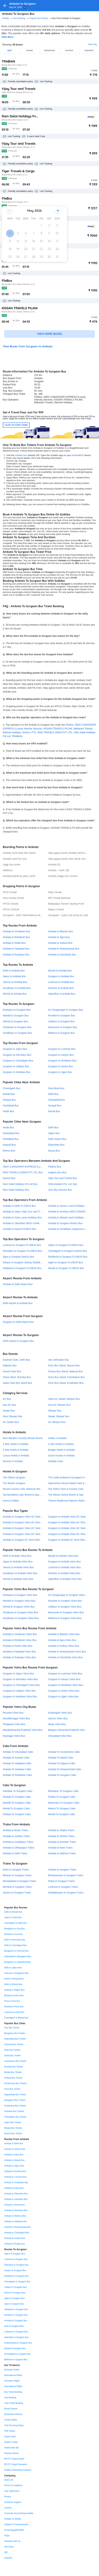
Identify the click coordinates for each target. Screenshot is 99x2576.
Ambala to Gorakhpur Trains (18, 1841)
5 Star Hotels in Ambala (15, 1449)
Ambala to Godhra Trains (16, 1836)
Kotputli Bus (9, 1144)
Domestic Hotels (11, 2369)
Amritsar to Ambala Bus (61, 988)
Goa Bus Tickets (11, 2027)
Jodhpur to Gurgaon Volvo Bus (64, 1606)
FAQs (6, 2535)
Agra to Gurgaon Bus (14, 2304)
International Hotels (13, 2375)
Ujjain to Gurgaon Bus (14, 2298)
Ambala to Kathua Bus (60, 942)
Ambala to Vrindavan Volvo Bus (20, 1634)
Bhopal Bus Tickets (13, 2128)
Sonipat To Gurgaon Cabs (17, 1796)
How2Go (8, 2558)
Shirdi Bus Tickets (12, 2055)
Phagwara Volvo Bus (14, 1724)
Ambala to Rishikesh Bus (16, 937)
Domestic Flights (12, 2381)
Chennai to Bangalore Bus (16, 1973)
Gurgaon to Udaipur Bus (16, 1066)
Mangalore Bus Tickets (14, 2100)
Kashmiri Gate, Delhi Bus (16, 1359)
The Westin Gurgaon (14, 1483)
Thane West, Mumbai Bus (17, 1377)
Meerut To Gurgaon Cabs (61, 1808)
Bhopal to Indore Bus (14, 1995)
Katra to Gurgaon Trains (16, 1869)
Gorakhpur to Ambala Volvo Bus (20, 1573)
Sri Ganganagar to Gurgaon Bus (65, 1009)
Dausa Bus (54, 1150)
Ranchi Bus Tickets (13, 2133)
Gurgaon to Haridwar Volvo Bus (20, 1696)
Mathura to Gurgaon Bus (61, 1033)
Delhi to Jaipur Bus (13, 1967)
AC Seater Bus (11, 1422)
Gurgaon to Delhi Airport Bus (18, 1322)
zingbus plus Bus (57, 1172)
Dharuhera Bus (56, 1144)
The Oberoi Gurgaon (14, 1477)
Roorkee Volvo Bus (13, 1712)
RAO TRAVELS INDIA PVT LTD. (55, 732)
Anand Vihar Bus (12, 1371)
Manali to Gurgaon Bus (15, 2348)
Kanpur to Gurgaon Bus (15, 2270)
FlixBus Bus (54, 1166)
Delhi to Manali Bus (13, 1912)
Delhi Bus (53, 1094)
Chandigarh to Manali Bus (16, 2018)
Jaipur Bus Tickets (12, 2122)
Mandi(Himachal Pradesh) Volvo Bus (23, 1730)
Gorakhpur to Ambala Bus (17, 988)
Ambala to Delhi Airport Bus (18, 1284)
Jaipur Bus (54, 1133)
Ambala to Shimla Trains (61, 1836)
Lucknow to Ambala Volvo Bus (64, 1567)
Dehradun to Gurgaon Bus (16, 2265)
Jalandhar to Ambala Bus (61, 993)
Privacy (7, 2496)
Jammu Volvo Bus (58, 1718)
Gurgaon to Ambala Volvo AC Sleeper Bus (71, 1534)
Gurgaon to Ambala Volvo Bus (64, 1561)
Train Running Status (14, 2425)
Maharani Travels (83, 728)
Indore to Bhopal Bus (14, 1979)
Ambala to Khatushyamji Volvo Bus (67, 1651)
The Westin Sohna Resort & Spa (65, 1494)
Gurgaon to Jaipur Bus (15, 1049)
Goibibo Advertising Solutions (17, 2470)
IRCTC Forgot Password (15, 2464)
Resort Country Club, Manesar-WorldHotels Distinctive (32, 1489)
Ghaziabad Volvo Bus (59, 1735)
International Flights (13, 2386)
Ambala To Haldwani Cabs (17, 1763)
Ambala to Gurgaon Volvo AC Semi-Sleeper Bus (29, 1522)
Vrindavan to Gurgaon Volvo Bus (20, 1612)
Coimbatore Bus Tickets (15, 2061)
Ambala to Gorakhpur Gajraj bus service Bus (72, 1229)
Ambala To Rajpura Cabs (61, 1763)
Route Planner (11, 2408)
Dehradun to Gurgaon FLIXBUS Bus (22, 1251)
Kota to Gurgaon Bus (14, 2326)
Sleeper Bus (54, 1410)
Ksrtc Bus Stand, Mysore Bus (64, 1365)
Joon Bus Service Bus (60, 1189)
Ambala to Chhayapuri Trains (18, 1847)
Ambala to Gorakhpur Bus (16, 2182)
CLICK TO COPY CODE (16, 425)
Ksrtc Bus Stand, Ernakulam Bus (65, 1383)
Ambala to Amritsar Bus (15, 2171)
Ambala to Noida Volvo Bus (17, 1645)
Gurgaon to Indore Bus (60, 1066)
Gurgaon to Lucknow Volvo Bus (65, 1673)
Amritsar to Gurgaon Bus (15, 2320)
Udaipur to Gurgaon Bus (15, 2287)
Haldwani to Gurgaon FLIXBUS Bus (22, 1268)
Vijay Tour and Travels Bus (62, 1178)
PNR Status (9, 2431)
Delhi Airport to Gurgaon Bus (18, 1341)
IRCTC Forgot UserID (14, 2459)
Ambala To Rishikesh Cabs (17, 1775)
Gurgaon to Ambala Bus (61, 976)
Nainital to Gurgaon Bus (16, 1015)
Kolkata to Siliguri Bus (14, 1990)
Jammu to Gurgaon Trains (17, 1892)
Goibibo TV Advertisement (16, 2524)
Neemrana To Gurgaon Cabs (63, 1802)
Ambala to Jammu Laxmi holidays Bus (68, 1205)
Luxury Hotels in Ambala (16, 1455)
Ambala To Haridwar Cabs (17, 1769)
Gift (5, 2552)
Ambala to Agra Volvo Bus (62, 1640)
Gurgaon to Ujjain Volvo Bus (63, 1696)
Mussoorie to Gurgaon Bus (62, 1027)
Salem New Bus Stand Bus (17, 1383)
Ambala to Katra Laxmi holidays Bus (22, 1217)
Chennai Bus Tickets (13, 2044)
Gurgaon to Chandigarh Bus (18, 1060)
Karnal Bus (54, 1111)
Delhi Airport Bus (57, 1139)
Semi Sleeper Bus (12, 1416)
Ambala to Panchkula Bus (62, 954)
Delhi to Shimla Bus (13, 1984)
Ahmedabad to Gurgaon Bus (17, 2354)
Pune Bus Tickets (12, 2089)
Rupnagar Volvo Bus (14, 1735)
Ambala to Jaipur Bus (14, 2166)
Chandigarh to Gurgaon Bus (17, 2281)
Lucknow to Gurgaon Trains (63, 1886)
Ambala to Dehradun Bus (16, 2210)
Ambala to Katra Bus (13, 2154)
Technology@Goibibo (14, 2530)
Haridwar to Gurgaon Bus (16, 2315)
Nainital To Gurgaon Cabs (17, 1802)
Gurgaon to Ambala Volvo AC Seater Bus (70, 1528)
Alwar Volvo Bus (57, 1724)
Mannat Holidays (12, 732)
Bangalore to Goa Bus (14, 1928)
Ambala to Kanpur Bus (14, 2238)
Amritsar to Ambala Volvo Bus (64, 1573)
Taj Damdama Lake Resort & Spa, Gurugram (27, 1494)
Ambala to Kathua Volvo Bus (63, 1645)
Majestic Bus (10, 1365)
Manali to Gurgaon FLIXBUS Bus (66, 1268)
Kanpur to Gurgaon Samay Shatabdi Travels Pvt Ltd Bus (33, 1262)
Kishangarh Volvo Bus (60, 1712)
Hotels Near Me (11, 2447)
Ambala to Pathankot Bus (16, 2193)
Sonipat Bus (54, 1105)
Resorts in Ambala (13, 1461)
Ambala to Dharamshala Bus (17, 2227)
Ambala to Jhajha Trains (61, 1830)
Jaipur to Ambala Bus (14, 976)
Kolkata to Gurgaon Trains (62, 1869)
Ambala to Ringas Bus (14, 2244)
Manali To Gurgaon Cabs (61, 1814)
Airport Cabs (10, 2436)
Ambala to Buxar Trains (15, 1830)
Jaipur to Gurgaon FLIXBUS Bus (65, 1245)
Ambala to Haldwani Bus (15, 2221)
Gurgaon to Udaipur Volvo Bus (19, 1690)
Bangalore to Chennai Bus (16, 1951)
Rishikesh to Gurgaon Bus (16, 2276)
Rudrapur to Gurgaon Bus (17, 1009)
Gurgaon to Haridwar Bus (16, 1072)
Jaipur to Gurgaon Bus (14, 2253)
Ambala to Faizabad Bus (16, 948)
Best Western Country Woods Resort (23, 1438)
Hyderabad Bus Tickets (15, 2039)
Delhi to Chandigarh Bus (15, 1945)
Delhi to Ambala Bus (14, 970)
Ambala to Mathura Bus (15, 2216)
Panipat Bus (9, 1099)
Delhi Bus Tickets (12, 2050)
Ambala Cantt (55, 1461)
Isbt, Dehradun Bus (58, 1359)
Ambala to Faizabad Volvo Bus (19, 1651)
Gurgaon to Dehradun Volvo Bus (20, 1679)
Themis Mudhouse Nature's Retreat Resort (71, 1500)
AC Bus (7, 1399)
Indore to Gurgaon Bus (14, 2292)
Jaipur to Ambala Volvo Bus (17, 1561)
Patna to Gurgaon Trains (61, 1881)
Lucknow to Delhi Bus (14, 2012)
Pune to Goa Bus (12, 2001)
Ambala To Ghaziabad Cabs (18, 1751)
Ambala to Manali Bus (14, 2160)
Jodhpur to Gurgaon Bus (61, 1021)
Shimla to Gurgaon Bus (15, 1021)
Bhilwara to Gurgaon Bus (15, 2359)
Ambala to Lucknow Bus (15, 2177)
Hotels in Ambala (57, 1438)
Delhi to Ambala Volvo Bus (17, 1555)
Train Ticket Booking (13, 2403)
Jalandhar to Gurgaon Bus (16, 2337)
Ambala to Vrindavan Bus (16, 931)
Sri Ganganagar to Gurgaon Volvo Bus (69, 1595)
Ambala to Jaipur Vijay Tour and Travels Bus (27, 1211)
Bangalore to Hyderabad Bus (17, 1962)
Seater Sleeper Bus (58, 1416)
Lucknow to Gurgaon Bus (16, 2259)
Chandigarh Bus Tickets (15, 2117)
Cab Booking (10, 2397)
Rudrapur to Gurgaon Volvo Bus (20, 1595)
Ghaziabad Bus (56, 1099)
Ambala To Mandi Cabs (60, 1757)
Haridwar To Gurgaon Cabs (17, 1791)
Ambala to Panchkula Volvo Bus (65, 1657)
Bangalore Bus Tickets (14, 2033)
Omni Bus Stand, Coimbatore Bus (66, 1377)
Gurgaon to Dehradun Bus (17, 1054)
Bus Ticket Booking (13, 2392)
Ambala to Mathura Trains (62, 1853)
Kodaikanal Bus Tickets (15, 2105)
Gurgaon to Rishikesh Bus (62, 1060)
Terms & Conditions (13, 2485)
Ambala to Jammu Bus (14, 2149)
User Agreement (11, 2491)
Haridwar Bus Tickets (14, 2111)
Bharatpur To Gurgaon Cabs (63, 1791)
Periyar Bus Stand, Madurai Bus (65, 1371)
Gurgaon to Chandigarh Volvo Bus (21, 1685)
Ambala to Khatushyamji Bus (63, 948)
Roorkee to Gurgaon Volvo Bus (65, 1600)
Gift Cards (9, 2547)
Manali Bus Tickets (13, 2072)
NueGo (26, 732)
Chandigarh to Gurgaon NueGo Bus (67, 1251)
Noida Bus (8, 1111)
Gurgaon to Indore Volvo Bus (63, 1690)
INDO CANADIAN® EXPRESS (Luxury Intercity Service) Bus (36, 1166)
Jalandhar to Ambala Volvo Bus (65, 1579)
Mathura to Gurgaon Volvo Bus (64, 1618)
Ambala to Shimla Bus (14, 2205)
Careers (8, 2508)
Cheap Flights (10, 2420)
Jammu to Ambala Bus (15, 982)
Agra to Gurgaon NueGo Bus (18, 1256)
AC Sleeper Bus (57, 1422)
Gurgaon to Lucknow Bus (61, 1049)
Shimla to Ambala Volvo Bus (18, 1579)
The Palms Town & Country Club (65, 1489)
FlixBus (70, 724)
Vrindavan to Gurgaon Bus (17, 1027)
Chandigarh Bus (11, 1088)
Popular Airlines (11, 2453)
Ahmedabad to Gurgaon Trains (19, 1881)
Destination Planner (13, 2414)
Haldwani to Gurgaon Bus (16, 2309)
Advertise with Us (12, 2541)
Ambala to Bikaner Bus (60, 931)
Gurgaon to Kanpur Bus (61, 1054)
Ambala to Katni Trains (60, 1847)
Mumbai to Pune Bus (14, 2006)
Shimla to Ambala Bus (15, 993)
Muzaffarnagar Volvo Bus (16, 1718)
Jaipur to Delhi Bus (13, 1917)
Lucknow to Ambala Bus (61, 982)
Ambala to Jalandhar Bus (16, 2199)
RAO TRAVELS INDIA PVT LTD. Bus (23, 1172)
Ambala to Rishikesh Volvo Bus (20, 1640)
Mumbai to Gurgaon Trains (17, 1886)
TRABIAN (17, 736)
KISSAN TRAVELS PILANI (57, 728)
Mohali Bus (9, 1094)
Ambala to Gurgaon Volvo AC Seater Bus (25, 1528)
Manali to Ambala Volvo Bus (63, 1555)
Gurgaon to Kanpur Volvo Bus (64, 1679)
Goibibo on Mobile (12, 2519)
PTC (33, 732)
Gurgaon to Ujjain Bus (60, 1072)
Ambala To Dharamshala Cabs (64, 1769)
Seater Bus (9, 1410)
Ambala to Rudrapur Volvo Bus (19, 1657)
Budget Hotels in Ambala (61, 1449)
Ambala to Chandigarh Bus (16, 2232)
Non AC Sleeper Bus (59, 1404)
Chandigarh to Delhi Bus (15, 1923)
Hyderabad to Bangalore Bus (17, 1956)
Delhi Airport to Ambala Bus (17, 1303)
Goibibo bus (21, 455)
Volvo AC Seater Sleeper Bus (64, 1399)
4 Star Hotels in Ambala (61, 1444)
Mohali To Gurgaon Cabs (16, 1808)
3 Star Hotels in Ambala (15, 1444)
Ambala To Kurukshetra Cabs (64, 1751)
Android (75, 455)
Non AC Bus (9, 1404)
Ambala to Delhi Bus (13, 2143)
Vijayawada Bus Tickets (15, 2094)
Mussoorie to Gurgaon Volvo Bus (66, 1612)
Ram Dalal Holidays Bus (16, 1189)
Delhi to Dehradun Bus (14, 1940)
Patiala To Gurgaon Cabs (61, 1796)
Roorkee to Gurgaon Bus (61, 1015)
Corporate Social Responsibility (18, 2513)
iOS (82, 455)
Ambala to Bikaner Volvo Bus (64, 1634)
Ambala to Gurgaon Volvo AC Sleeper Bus (25, 1534)
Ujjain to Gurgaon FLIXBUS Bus (65, 1262)
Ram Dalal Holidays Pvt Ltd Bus (20, 1184)
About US (8, 2480)
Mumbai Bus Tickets (13, 2066)
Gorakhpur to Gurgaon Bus (17, 1033)
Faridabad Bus (11, 1105)
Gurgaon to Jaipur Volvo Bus (18, 1673)
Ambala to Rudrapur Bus (16, 954)
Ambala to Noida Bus (14, 942)
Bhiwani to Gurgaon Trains (17, 1875)
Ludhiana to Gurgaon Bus (16, 2331)
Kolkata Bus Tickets (13, 2078)
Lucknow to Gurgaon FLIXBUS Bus (22, 1245)
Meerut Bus (9, 1150)
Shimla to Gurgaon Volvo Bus (19, 1606)
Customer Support (12, 2502)
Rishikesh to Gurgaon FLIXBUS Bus (67, 1256)
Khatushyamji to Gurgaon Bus (18, 2343)
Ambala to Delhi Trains (15, 1853)
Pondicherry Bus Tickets (15, 2083)
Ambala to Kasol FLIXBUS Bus (19, 1229)
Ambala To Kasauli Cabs (16, 1757)
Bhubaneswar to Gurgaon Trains (65, 1875)
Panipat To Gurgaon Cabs (17, 1814)
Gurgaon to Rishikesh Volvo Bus (65, 1685)
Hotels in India (10, 2442)
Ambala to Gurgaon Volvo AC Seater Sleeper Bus (29, 1516)
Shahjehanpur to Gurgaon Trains (65, 1892)
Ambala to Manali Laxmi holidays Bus (68, 1217)
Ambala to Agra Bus (59, 937)
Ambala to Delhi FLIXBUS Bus (19, 1205)
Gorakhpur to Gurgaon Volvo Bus (21, 1618)
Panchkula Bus (56, 1088)
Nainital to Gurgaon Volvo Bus (19, 1600)
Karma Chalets (11, 1500)
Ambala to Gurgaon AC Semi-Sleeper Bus (25, 1539)
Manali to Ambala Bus (60, 970)
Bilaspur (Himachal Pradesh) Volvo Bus (69, 1730)
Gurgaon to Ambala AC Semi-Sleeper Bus (70, 1539)
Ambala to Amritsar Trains (62, 1841)
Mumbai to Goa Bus (13, 1934)
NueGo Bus (9, 1178)
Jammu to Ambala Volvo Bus (18, 1567)
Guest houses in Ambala (61, 1455)
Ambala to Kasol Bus (14, 2188)
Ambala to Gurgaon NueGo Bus (65, 1223)
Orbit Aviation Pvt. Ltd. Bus (62, 1184)
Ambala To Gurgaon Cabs (62, 1775)
